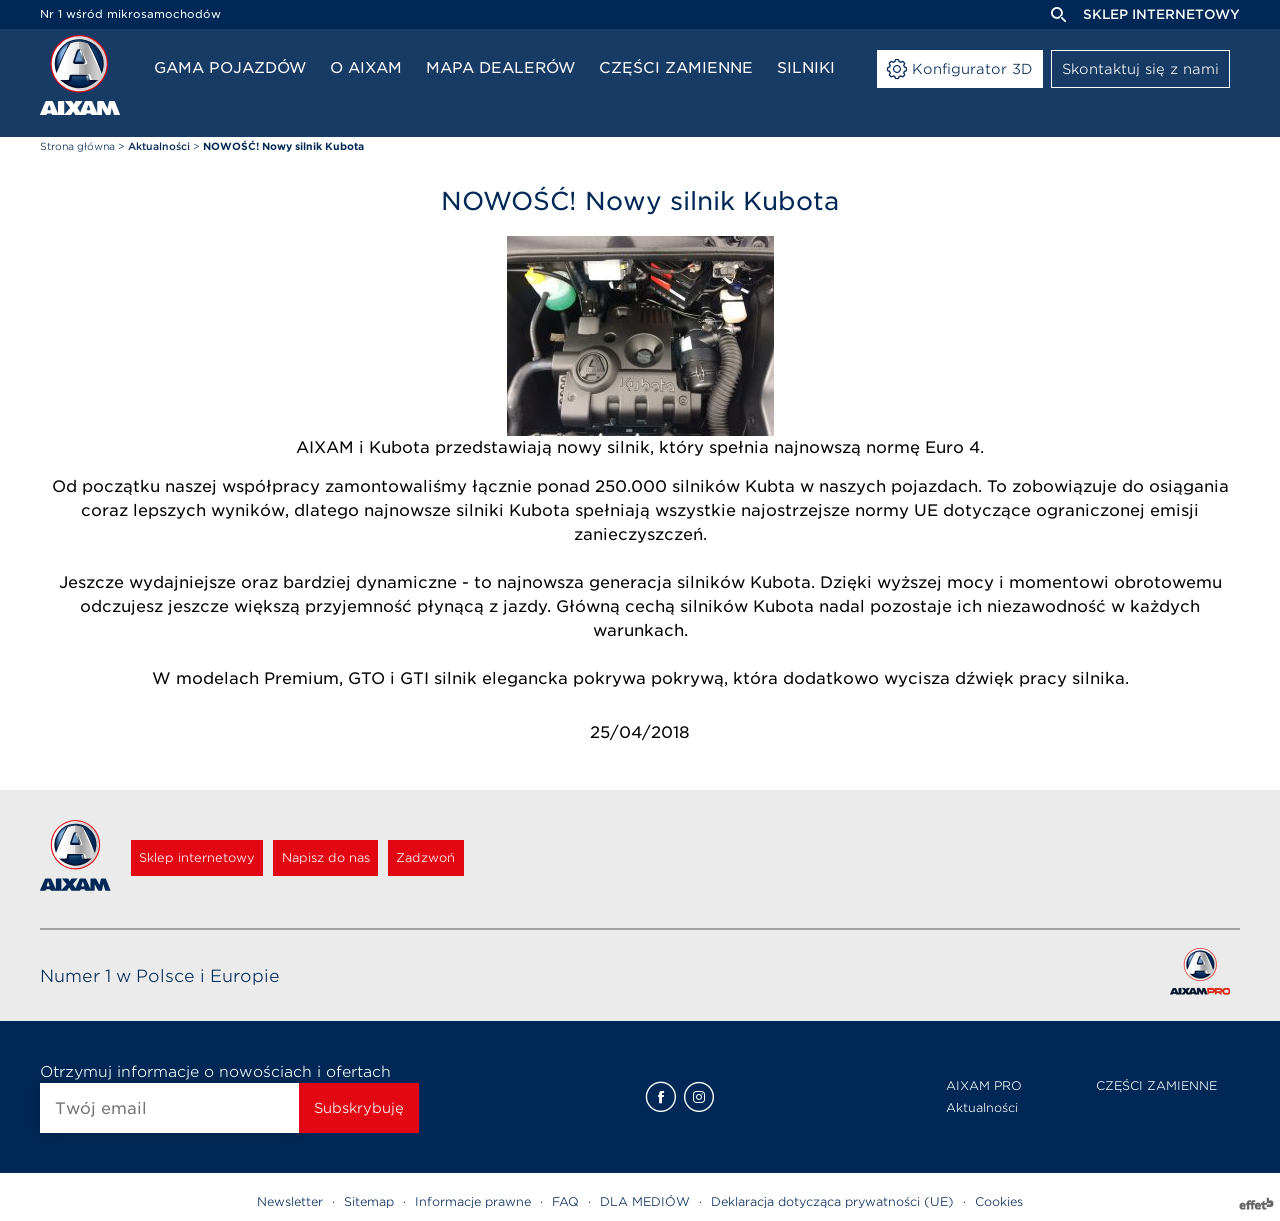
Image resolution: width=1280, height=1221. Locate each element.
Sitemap (369, 1201)
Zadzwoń (511, 858)
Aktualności (982, 1107)
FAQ (565, 1201)
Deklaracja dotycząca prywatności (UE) (832, 1201)
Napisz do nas (380, 858)
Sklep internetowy (1161, 14)
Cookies (999, 1201)
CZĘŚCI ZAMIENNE (1156, 1085)
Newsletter (290, 1201)
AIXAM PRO (984, 1085)
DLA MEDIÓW (645, 1201)
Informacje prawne (473, 1201)
